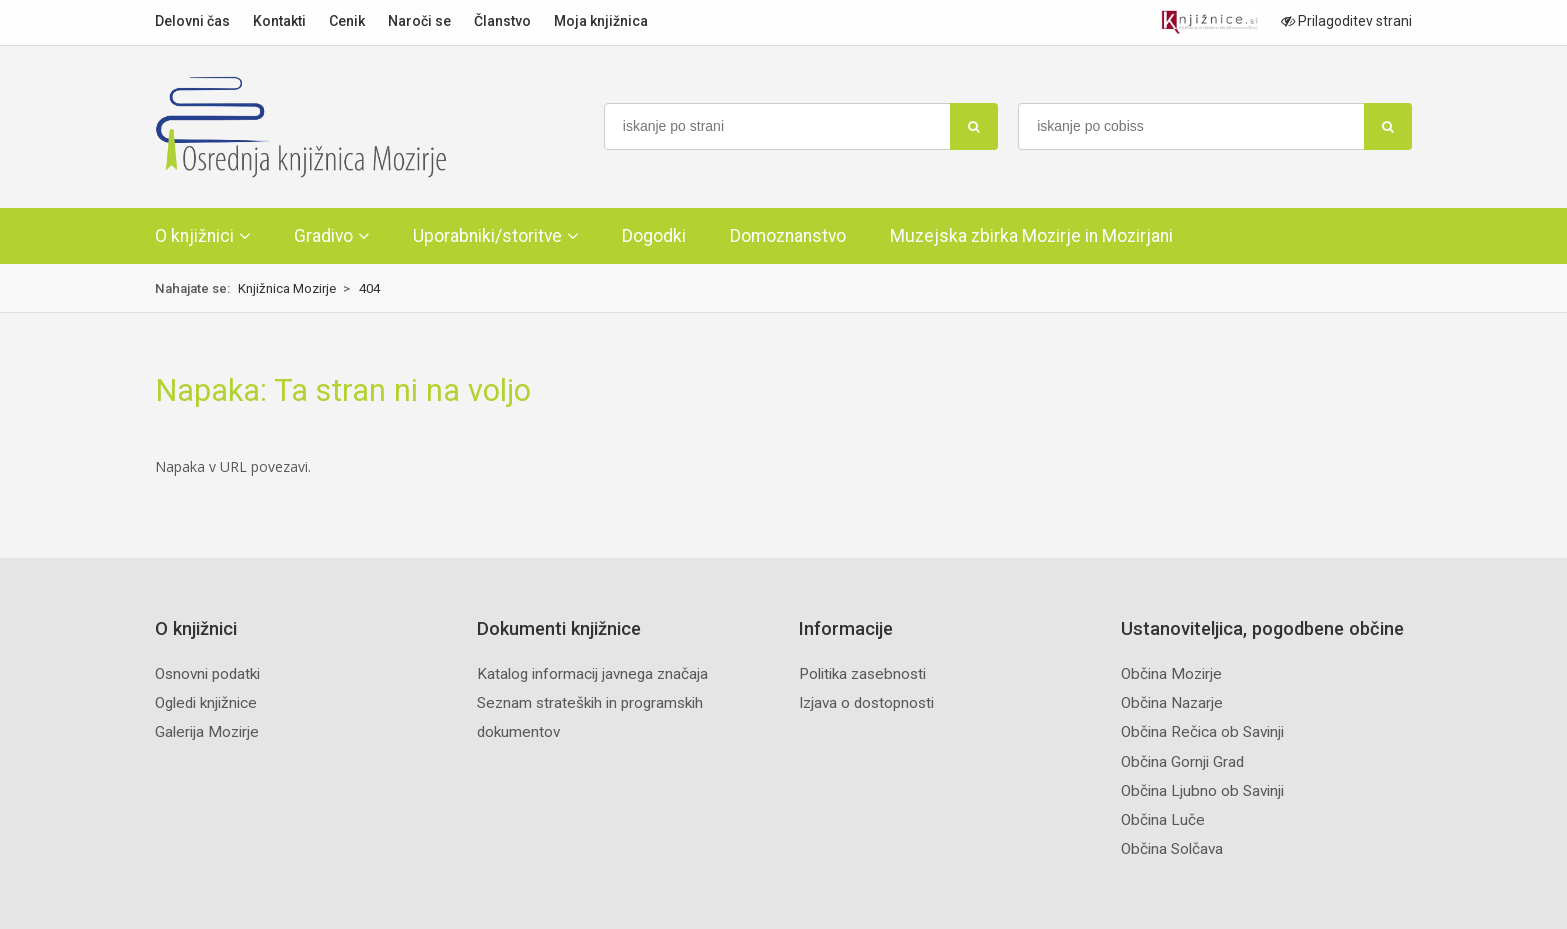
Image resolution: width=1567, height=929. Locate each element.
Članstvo (502, 21)
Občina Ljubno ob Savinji (1202, 791)
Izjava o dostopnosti (866, 703)
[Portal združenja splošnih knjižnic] (1209, 22)
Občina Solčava (1172, 849)
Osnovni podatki (207, 674)
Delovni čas (192, 21)
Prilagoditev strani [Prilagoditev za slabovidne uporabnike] (1346, 21)
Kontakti (279, 21)
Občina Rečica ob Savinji (1202, 732)
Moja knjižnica (601, 21)
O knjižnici (194, 236)
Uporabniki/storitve (487, 236)
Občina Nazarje (1172, 703)
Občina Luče (1163, 820)
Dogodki (654, 236)
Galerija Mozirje (207, 732)
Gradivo (323, 236)
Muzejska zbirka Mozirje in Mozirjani (1031, 236)
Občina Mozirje (1171, 674)
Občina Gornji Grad (1182, 762)
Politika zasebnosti (862, 674)
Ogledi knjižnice (206, 703)
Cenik (347, 21)
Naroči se (419, 21)
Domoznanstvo (788, 236)
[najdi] (974, 126)
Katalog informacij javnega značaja (592, 674)
